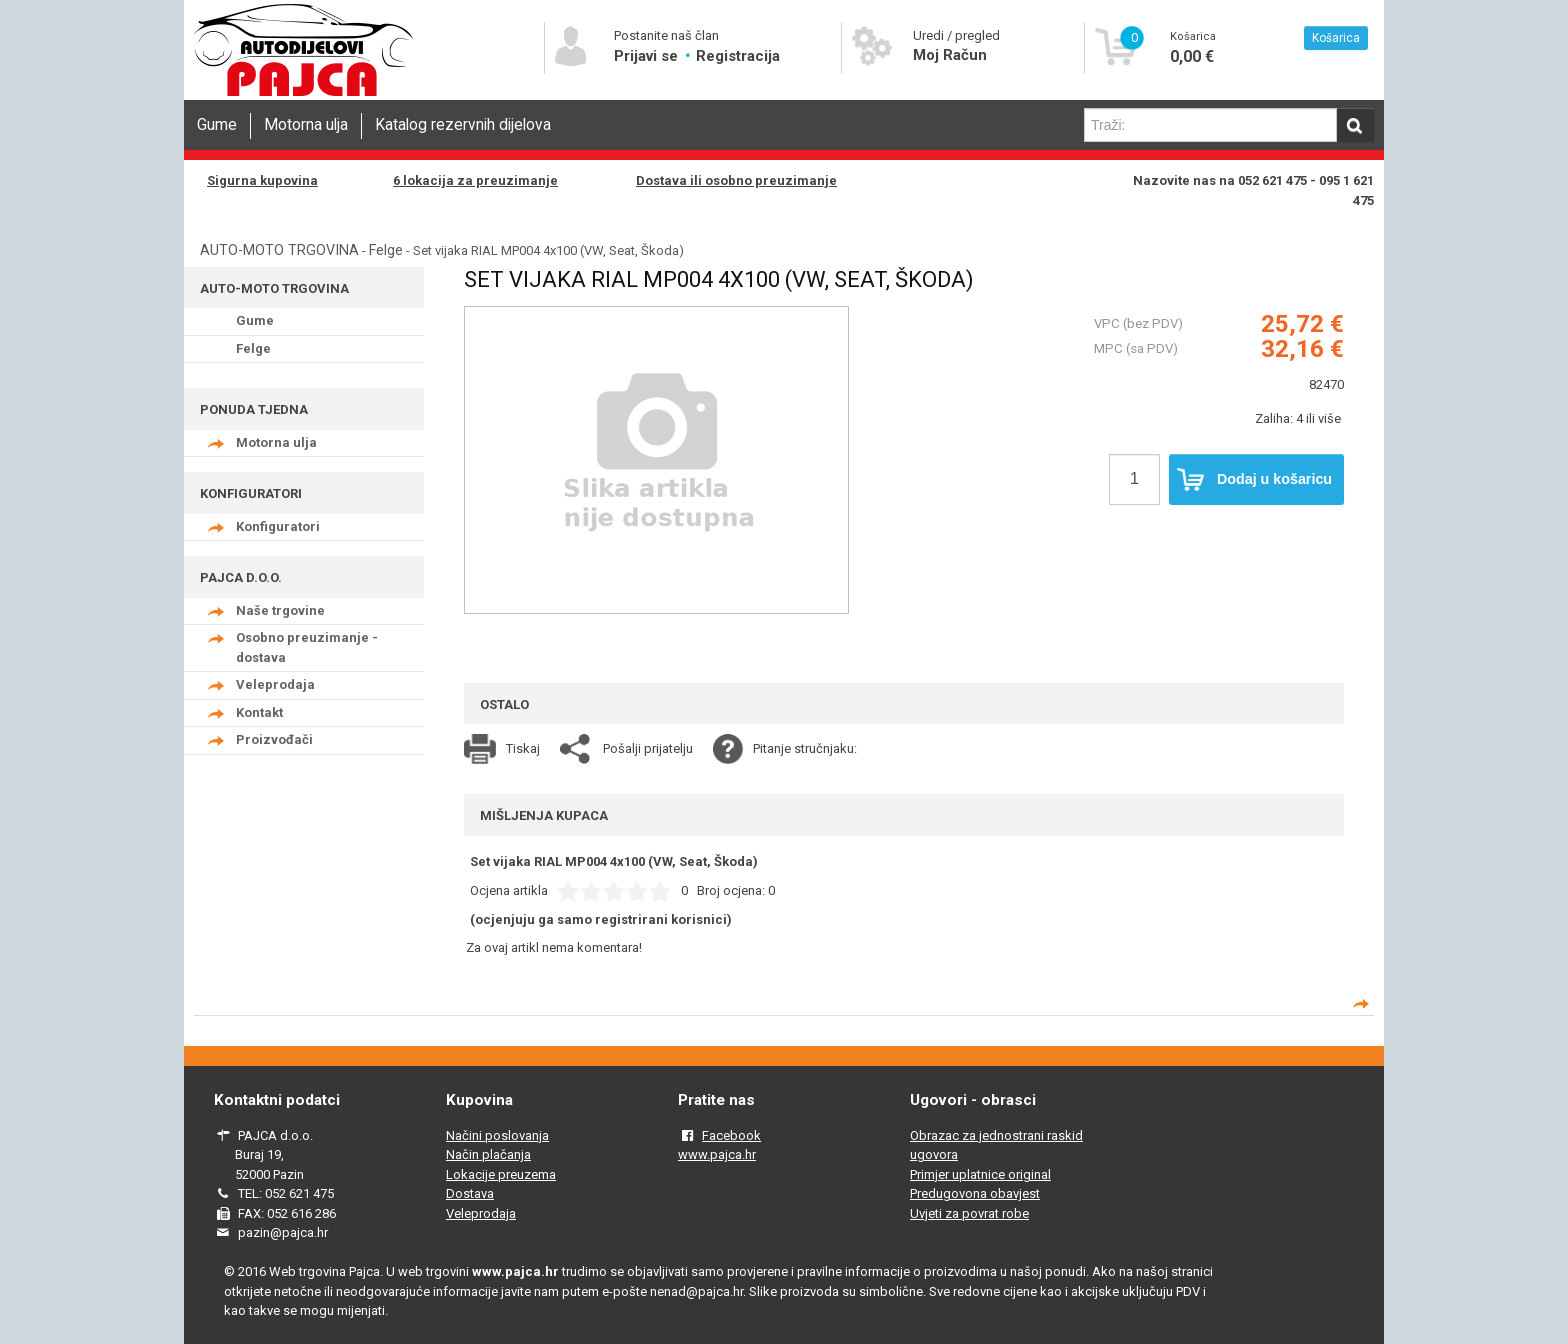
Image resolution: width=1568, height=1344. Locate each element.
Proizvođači (274, 739)
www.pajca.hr (717, 1154)
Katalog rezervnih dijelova (463, 125)
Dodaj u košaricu (1254, 480)
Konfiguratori (278, 526)
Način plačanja (488, 1154)
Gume (217, 125)
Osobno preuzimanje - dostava (307, 647)
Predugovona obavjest (975, 1193)
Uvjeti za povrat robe (969, 1213)
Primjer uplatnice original (980, 1174)
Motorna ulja (306, 125)
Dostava (470, 1193)
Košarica (1336, 38)
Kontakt (259, 712)
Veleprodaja (275, 684)
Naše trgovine (280, 610)
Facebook (731, 1135)
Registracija (738, 56)
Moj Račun (950, 55)
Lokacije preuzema (501, 1174)
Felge (386, 250)
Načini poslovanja (497, 1135)
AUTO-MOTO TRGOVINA (279, 250)
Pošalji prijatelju (648, 748)
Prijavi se (648, 56)
